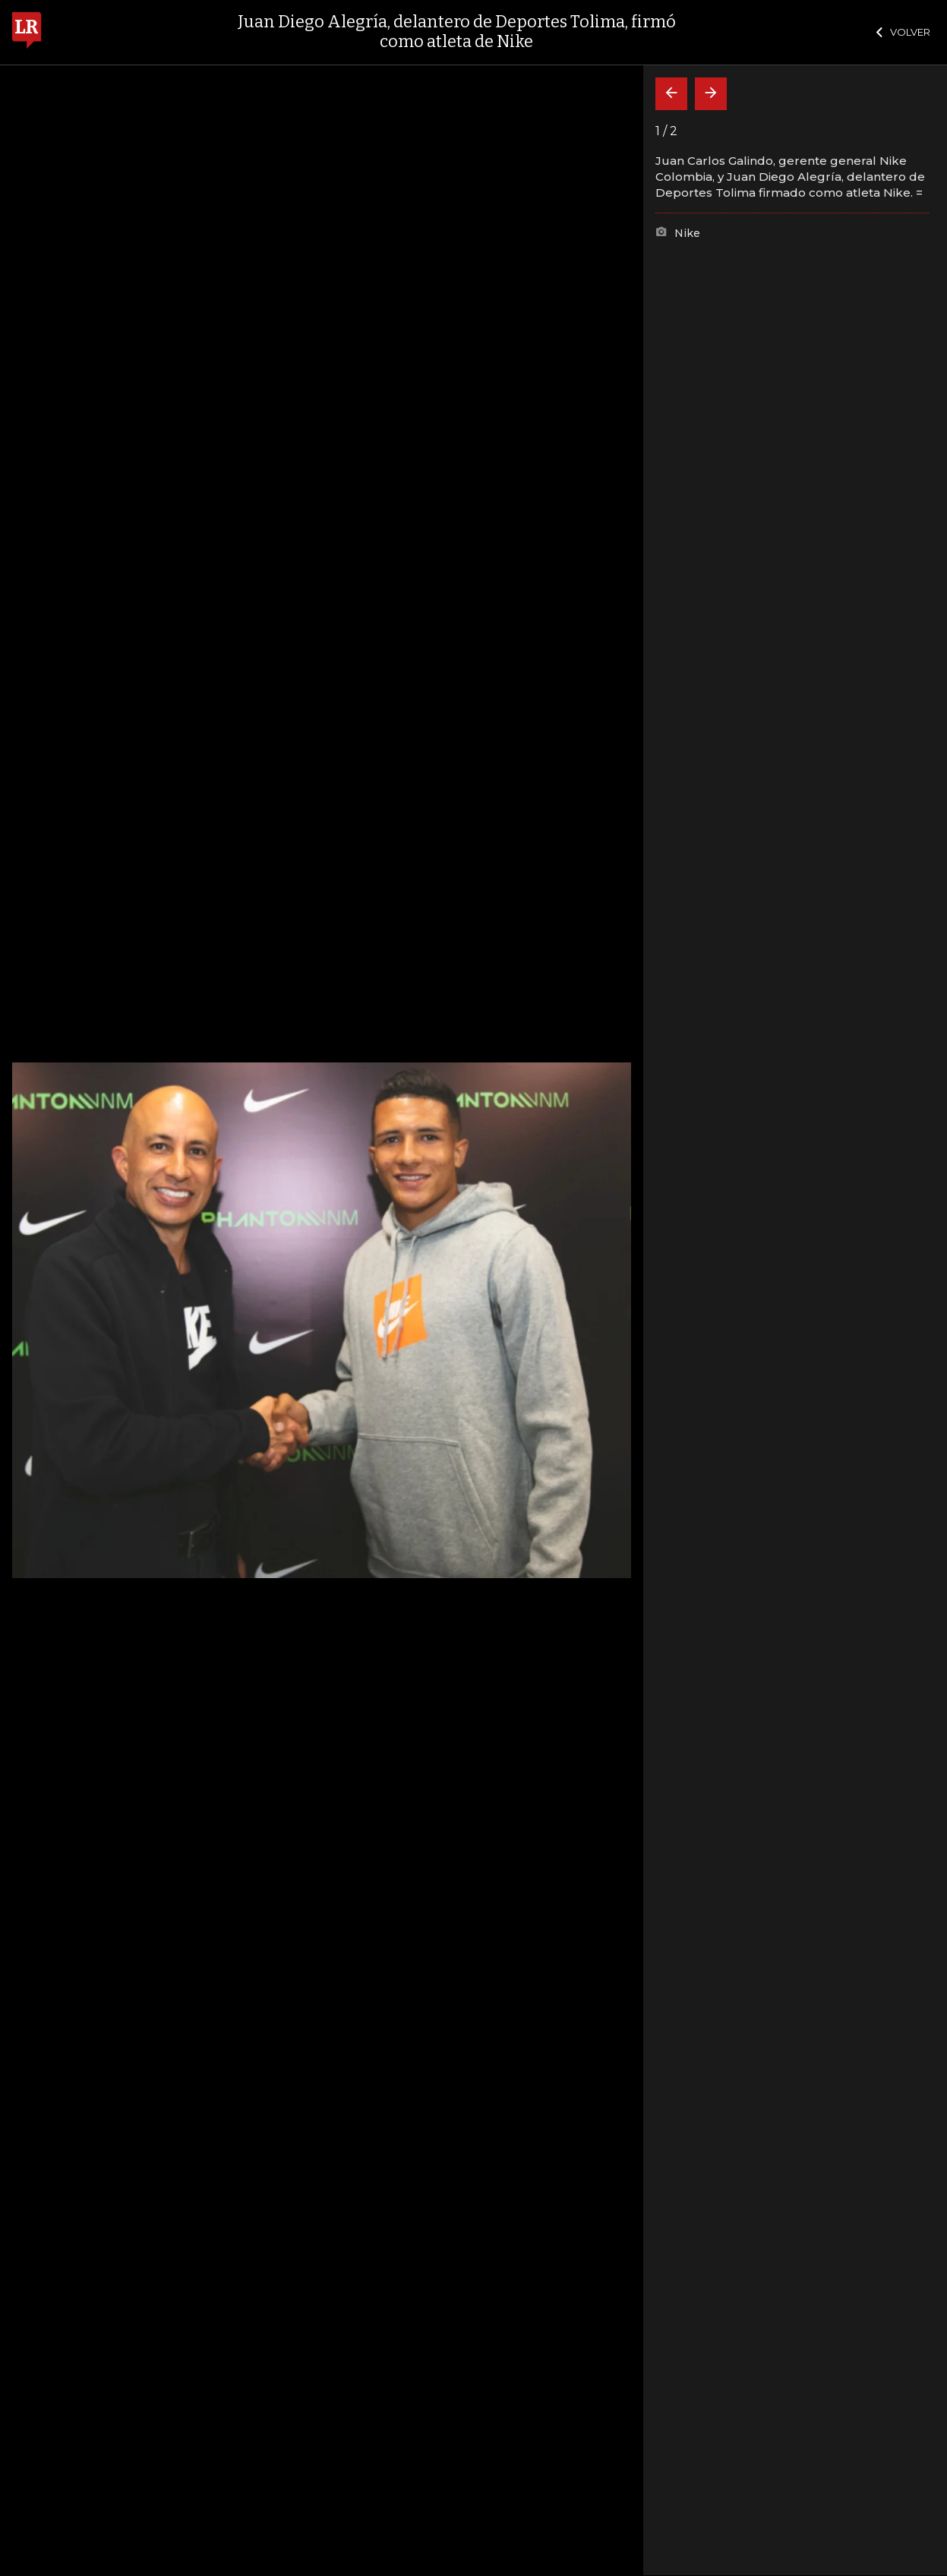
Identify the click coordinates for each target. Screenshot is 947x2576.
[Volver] (671, 93)
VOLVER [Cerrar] (903, 32)
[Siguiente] (711, 93)
